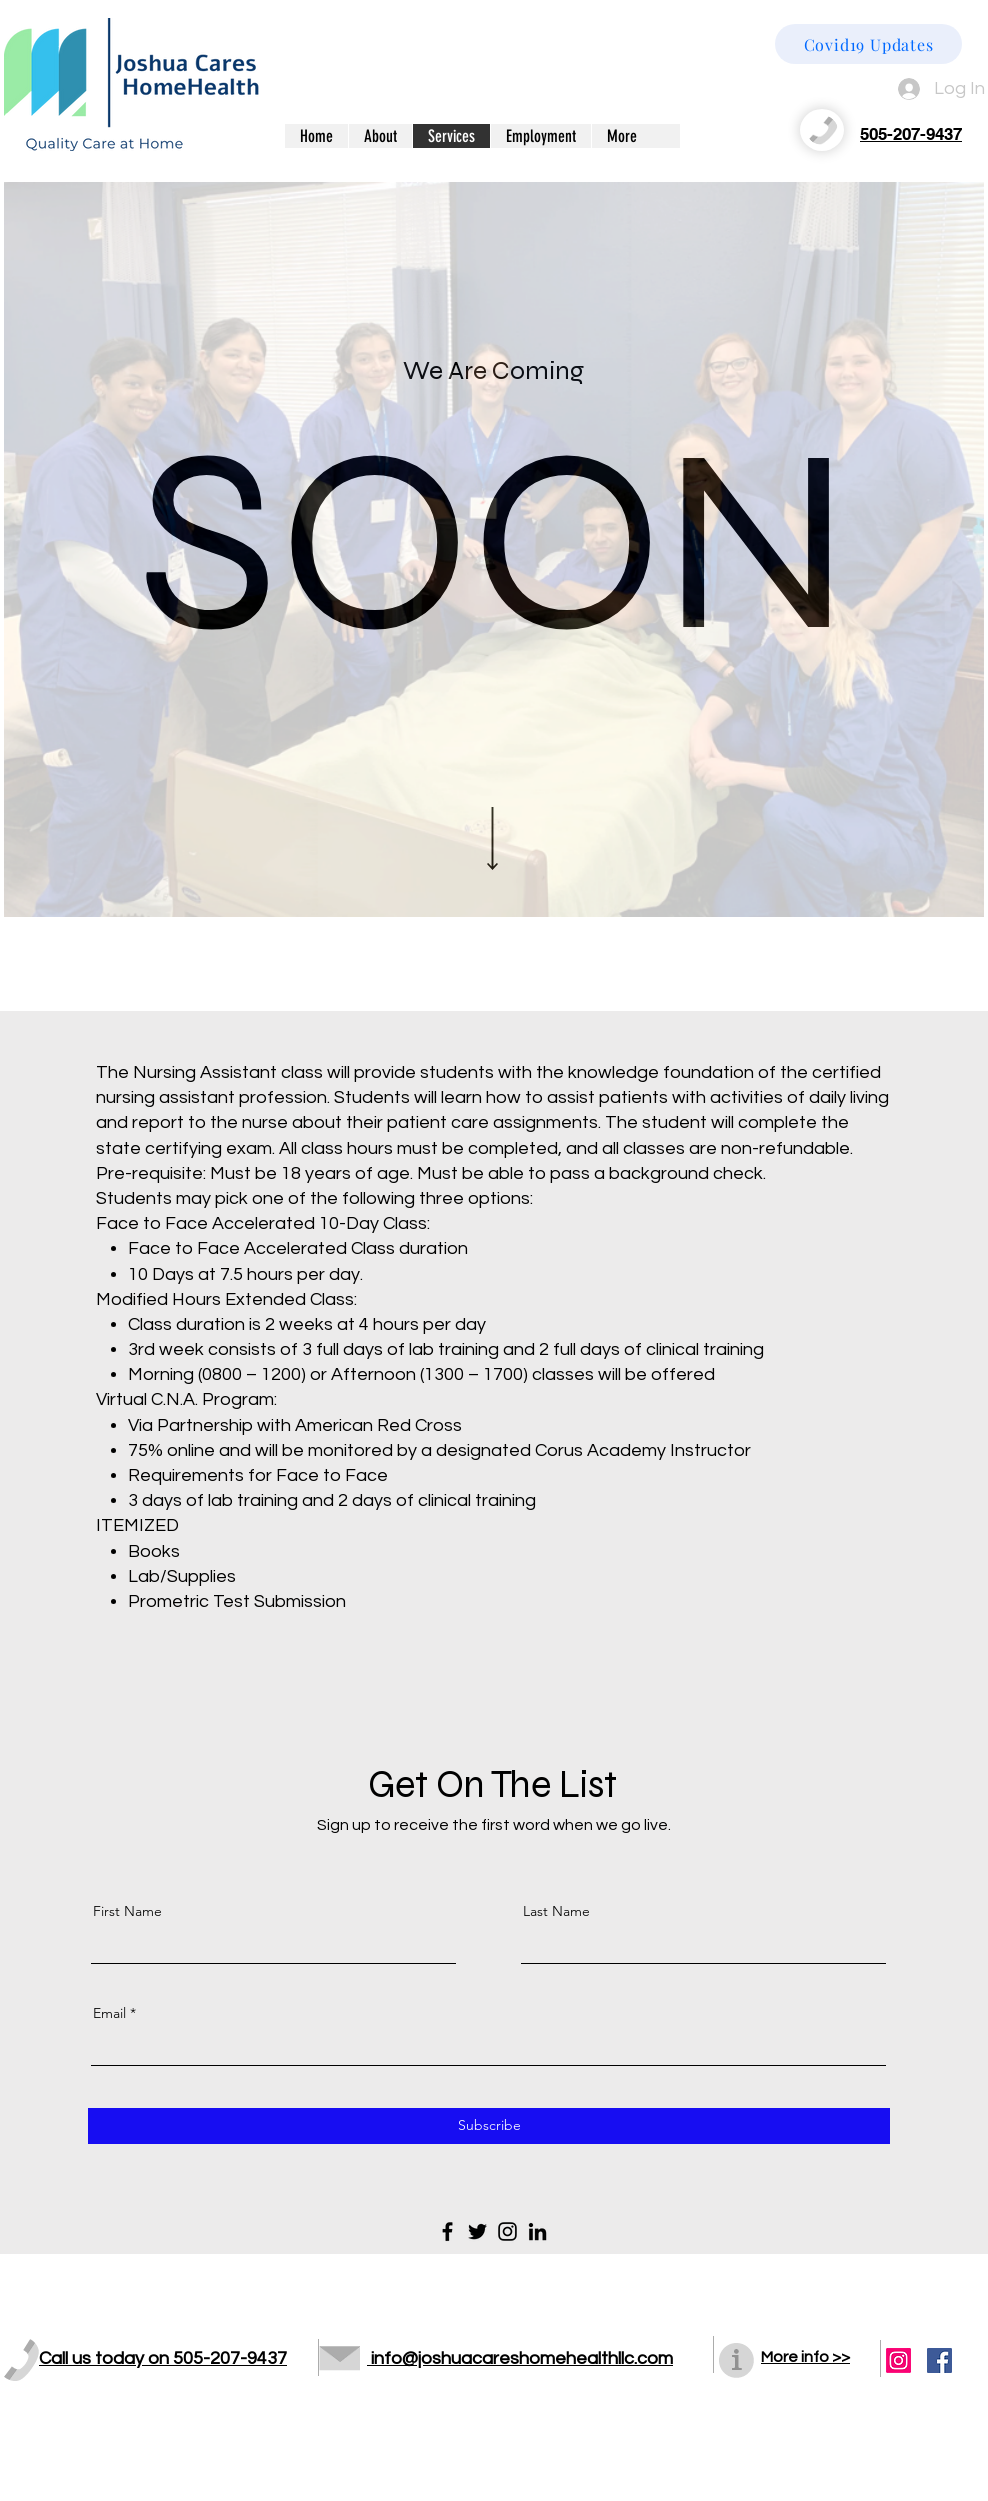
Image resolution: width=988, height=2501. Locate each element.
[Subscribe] (489, 2126)
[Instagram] (507, 2231)
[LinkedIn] (537, 2231)
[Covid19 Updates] (868, 44)
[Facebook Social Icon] (939, 2360)
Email (109, 2013)
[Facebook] (447, 2231)
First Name (127, 1911)
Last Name (556, 1911)
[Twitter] (477, 2231)
